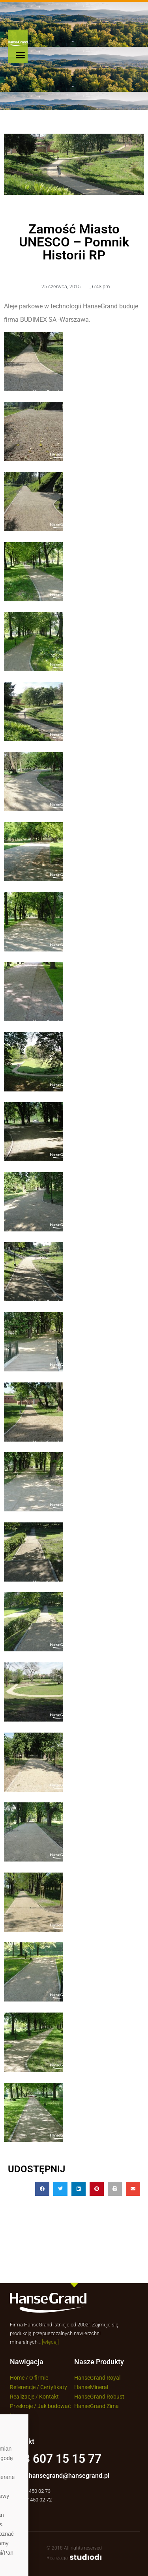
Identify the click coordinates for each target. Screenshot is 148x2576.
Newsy (18, 2415)
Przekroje (21, 2406)
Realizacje (22, 2396)
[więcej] (50, 2342)
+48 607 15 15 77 (55, 2459)
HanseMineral (91, 2387)
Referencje (23, 2387)
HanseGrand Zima (96, 2406)
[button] (20, 55)
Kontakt (49, 2396)
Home (17, 2378)
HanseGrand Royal (97, 2378)
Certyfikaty (53, 2387)
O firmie (38, 2378)
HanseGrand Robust (99, 2396)
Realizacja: (74, 2558)
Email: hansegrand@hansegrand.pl (59, 2475)
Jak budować (54, 2406)
